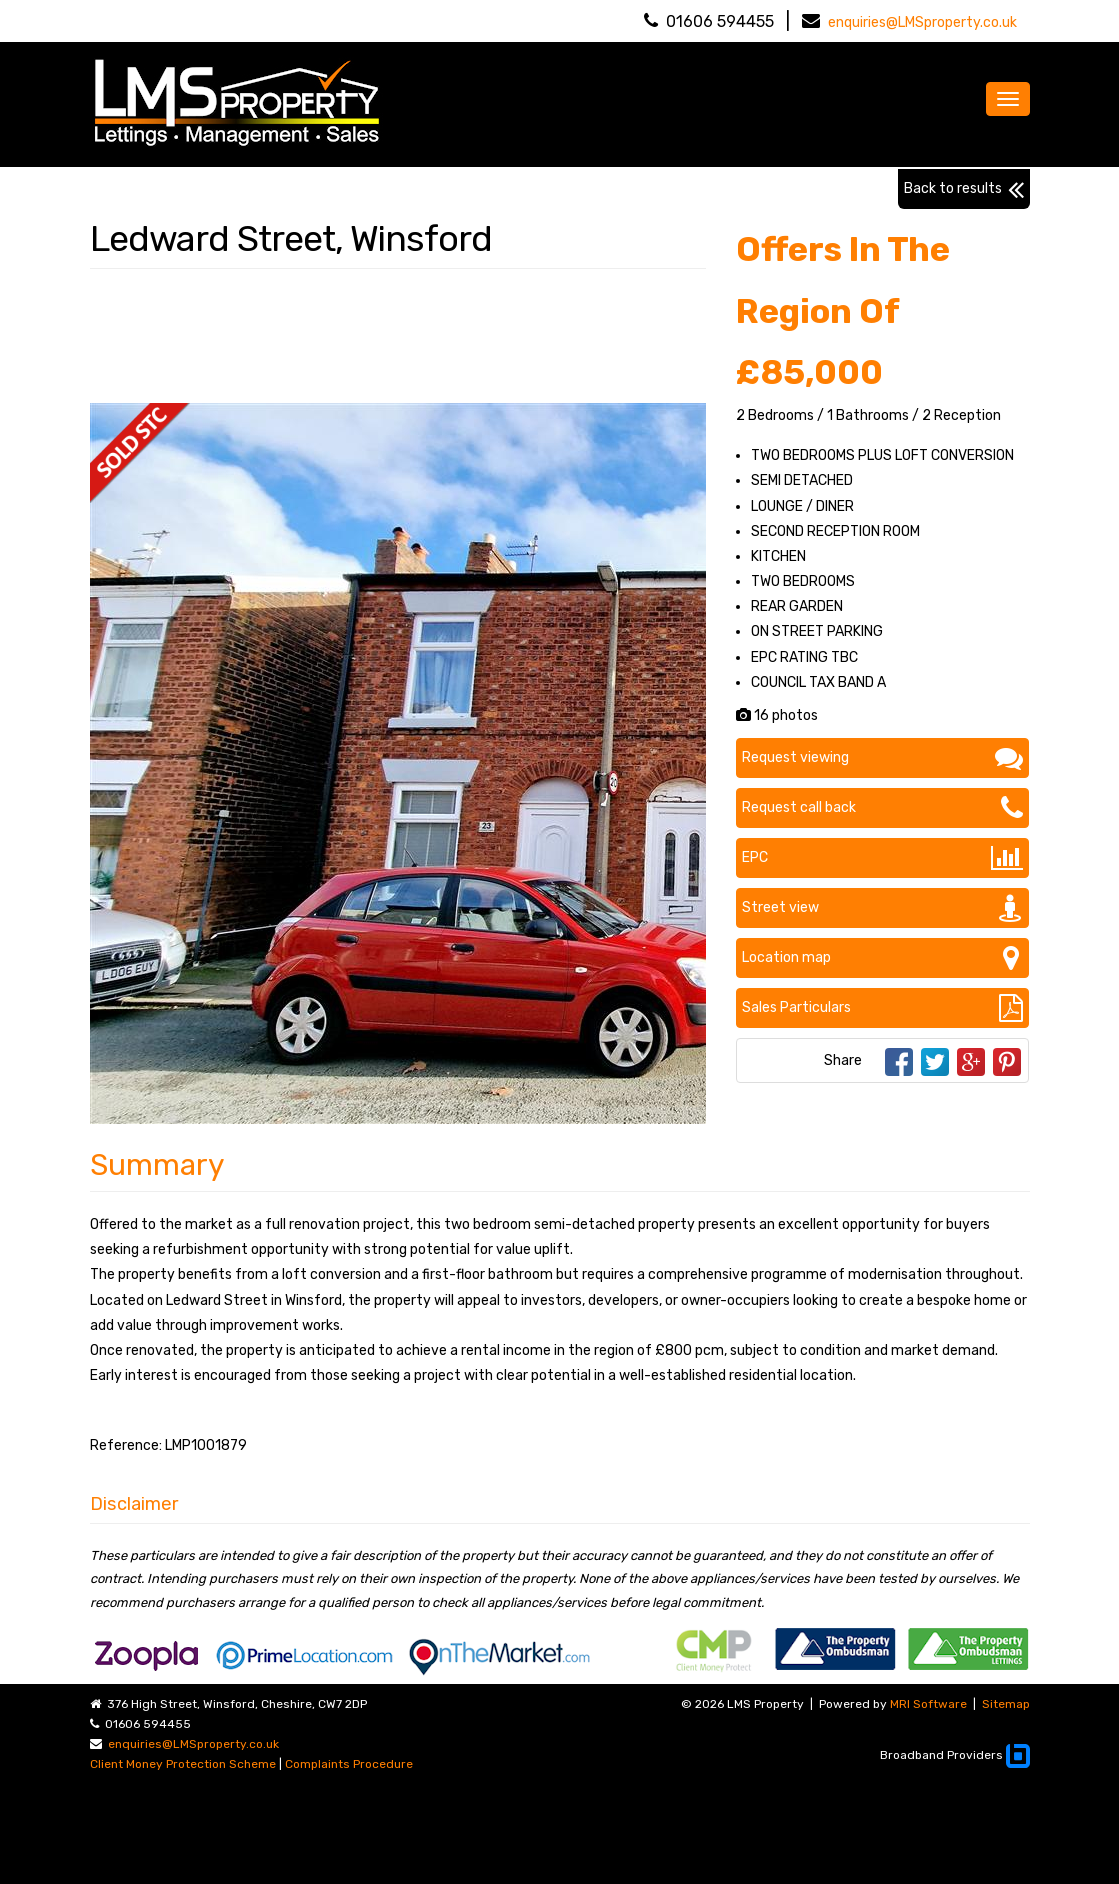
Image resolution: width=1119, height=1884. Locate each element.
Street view (882, 908)
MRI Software (928, 1704)
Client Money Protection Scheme (183, 1764)
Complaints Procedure (349, 1764)
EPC (882, 858)
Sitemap (1006, 1704)
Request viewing (882, 758)
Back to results (964, 189)
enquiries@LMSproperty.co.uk (922, 22)
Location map (882, 958)
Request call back (882, 808)
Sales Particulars (882, 1008)
